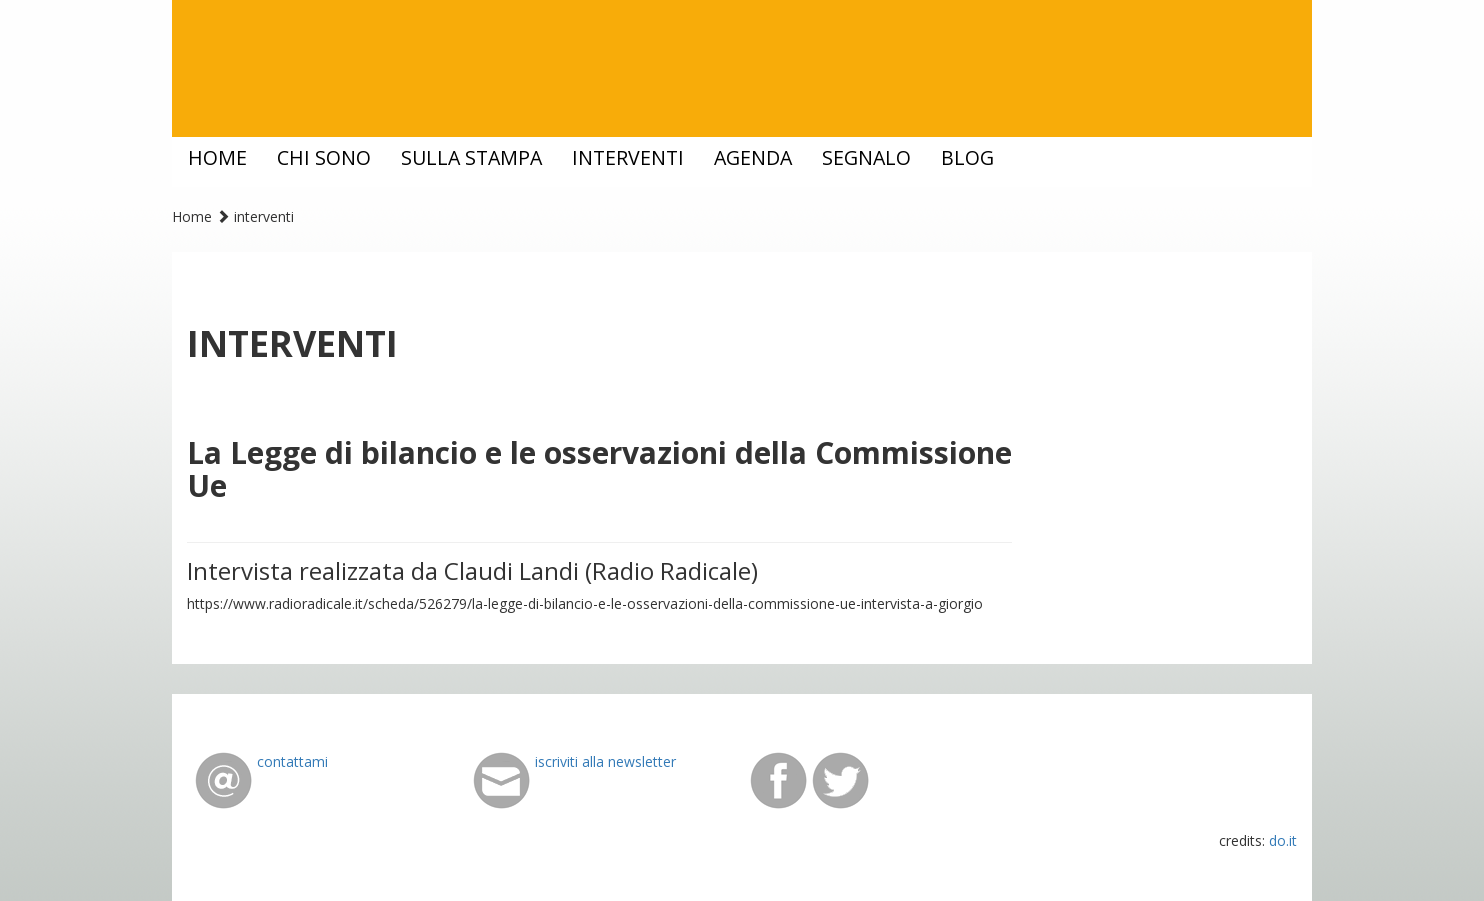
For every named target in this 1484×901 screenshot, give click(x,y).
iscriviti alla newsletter (605, 761)
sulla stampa (471, 157)
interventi (628, 157)
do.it (1283, 840)
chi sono (324, 157)
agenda (753, 157)
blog (967, 157)
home (217, 157)
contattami (292, 761)
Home (192, 216)
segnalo (866, 157)
